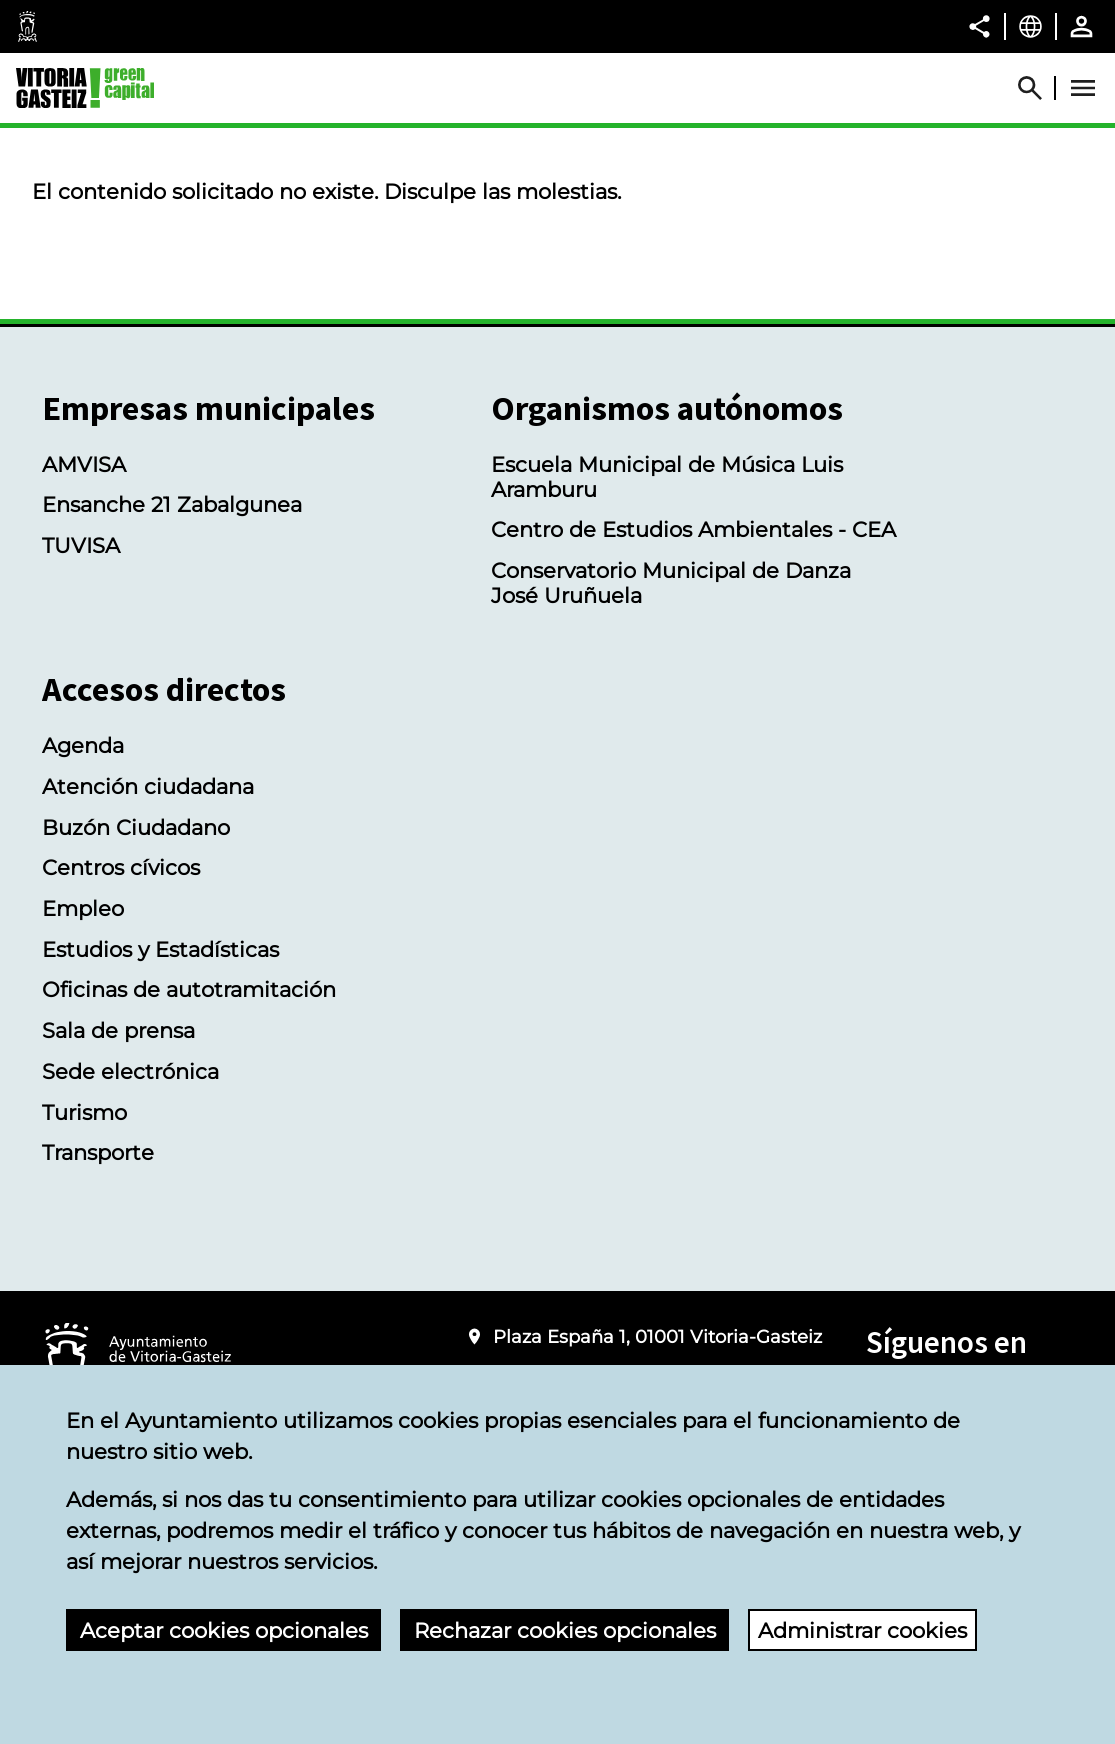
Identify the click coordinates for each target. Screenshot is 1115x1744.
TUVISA (81, 545)
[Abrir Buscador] (1039, 88)
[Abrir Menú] (1083, 88)
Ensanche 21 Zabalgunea (172, 504)
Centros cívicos (121, 867)
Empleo (83, 908)
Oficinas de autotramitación (189, 989)
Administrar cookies (862, 1630)
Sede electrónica (130, 1071)
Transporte (98, 1152)
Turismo (84, 1112)
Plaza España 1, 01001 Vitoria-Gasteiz (657, 1336)
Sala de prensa (118, 1030)
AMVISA (84, 464)
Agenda (83, 745)
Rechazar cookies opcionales (565, 1630)
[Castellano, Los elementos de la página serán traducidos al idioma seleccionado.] (1030, 26)
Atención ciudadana (148, 786)
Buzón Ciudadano (136, 827)
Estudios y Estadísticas (160, 949)
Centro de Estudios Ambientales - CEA (693, 529)
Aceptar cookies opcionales (224, 1630)
